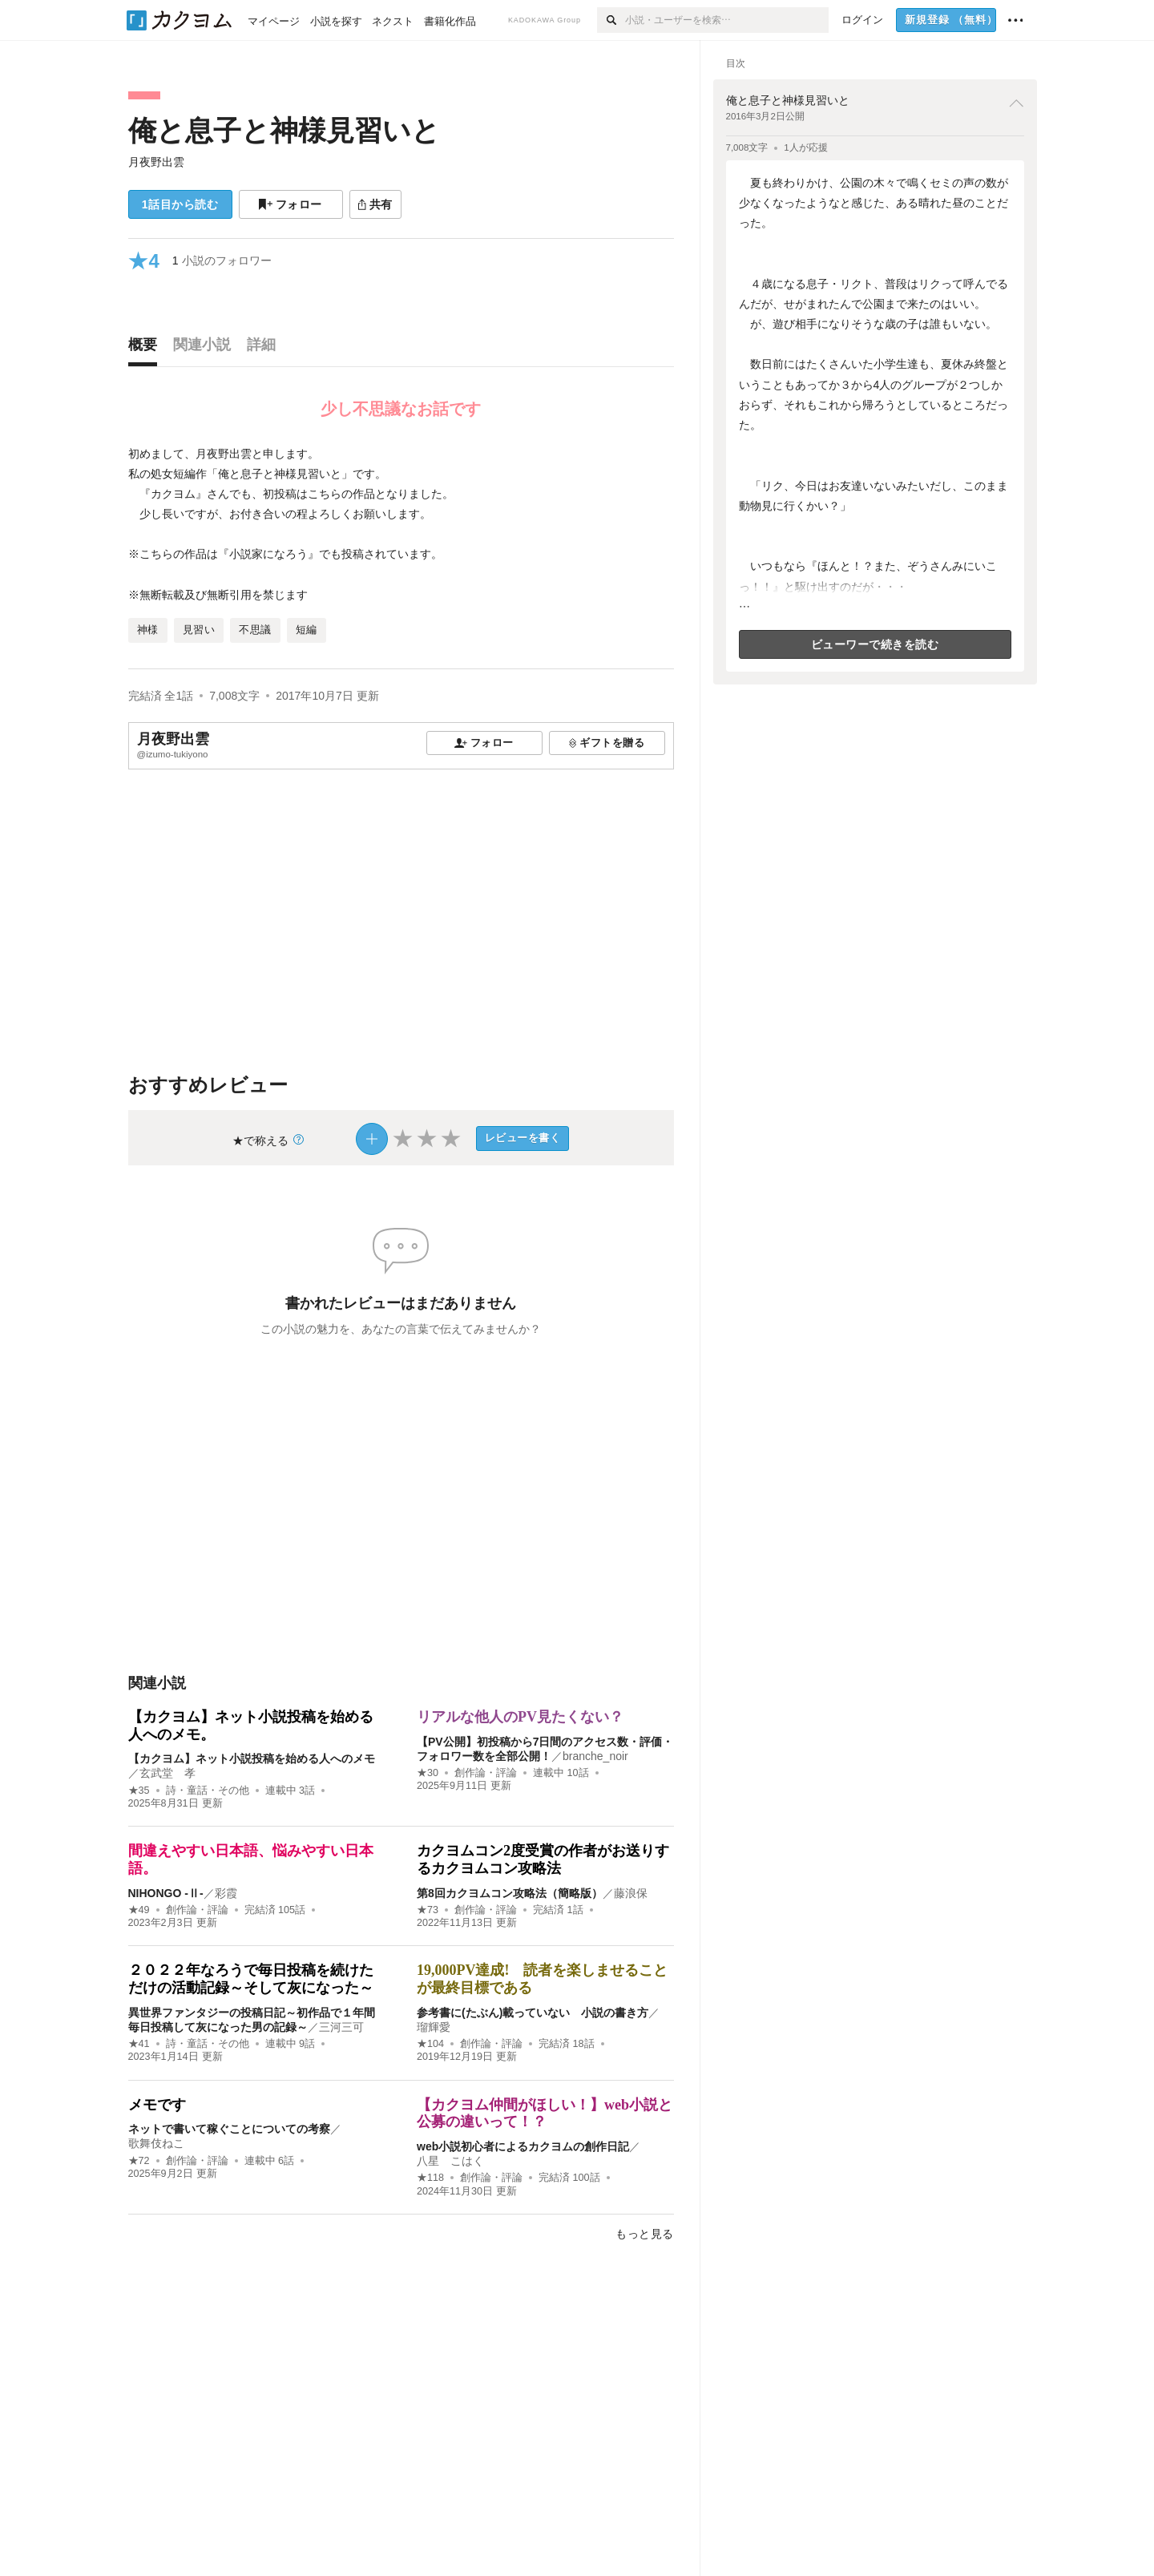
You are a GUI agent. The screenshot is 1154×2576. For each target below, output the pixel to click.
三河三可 (341, 2027)
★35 (139, 1790)
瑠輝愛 (433, 2027)
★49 (139, 1910)
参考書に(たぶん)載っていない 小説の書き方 (532, 2012)
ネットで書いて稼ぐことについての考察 (229, 2128)
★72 (139, 2160)
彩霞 (226, 1893)
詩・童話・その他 (207, 1790)
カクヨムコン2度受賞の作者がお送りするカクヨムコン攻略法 (543, 1859)
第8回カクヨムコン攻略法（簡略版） (510, 1893)
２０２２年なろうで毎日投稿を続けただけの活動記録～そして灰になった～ (250, 1979)
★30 (427, 1773)
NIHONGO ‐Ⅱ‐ (166, 1893)
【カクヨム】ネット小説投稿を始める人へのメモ (251, 1758)
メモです (157, 2105)
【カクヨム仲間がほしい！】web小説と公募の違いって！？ (544, 2113)
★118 (430, 2177)
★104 (430, 2043)
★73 (427, 1910)
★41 (139, 2043)
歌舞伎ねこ (156, 2143)
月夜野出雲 (156, 161)
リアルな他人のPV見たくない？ (520, 1717)
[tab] (146, 348)
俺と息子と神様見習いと (284, 130)
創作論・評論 (485, 1773)
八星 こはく (450, 2160)
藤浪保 (631, 1893)
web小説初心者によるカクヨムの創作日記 (523, 2146)
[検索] (611, 20)
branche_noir (595, 1756)
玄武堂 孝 (167, 1772)
